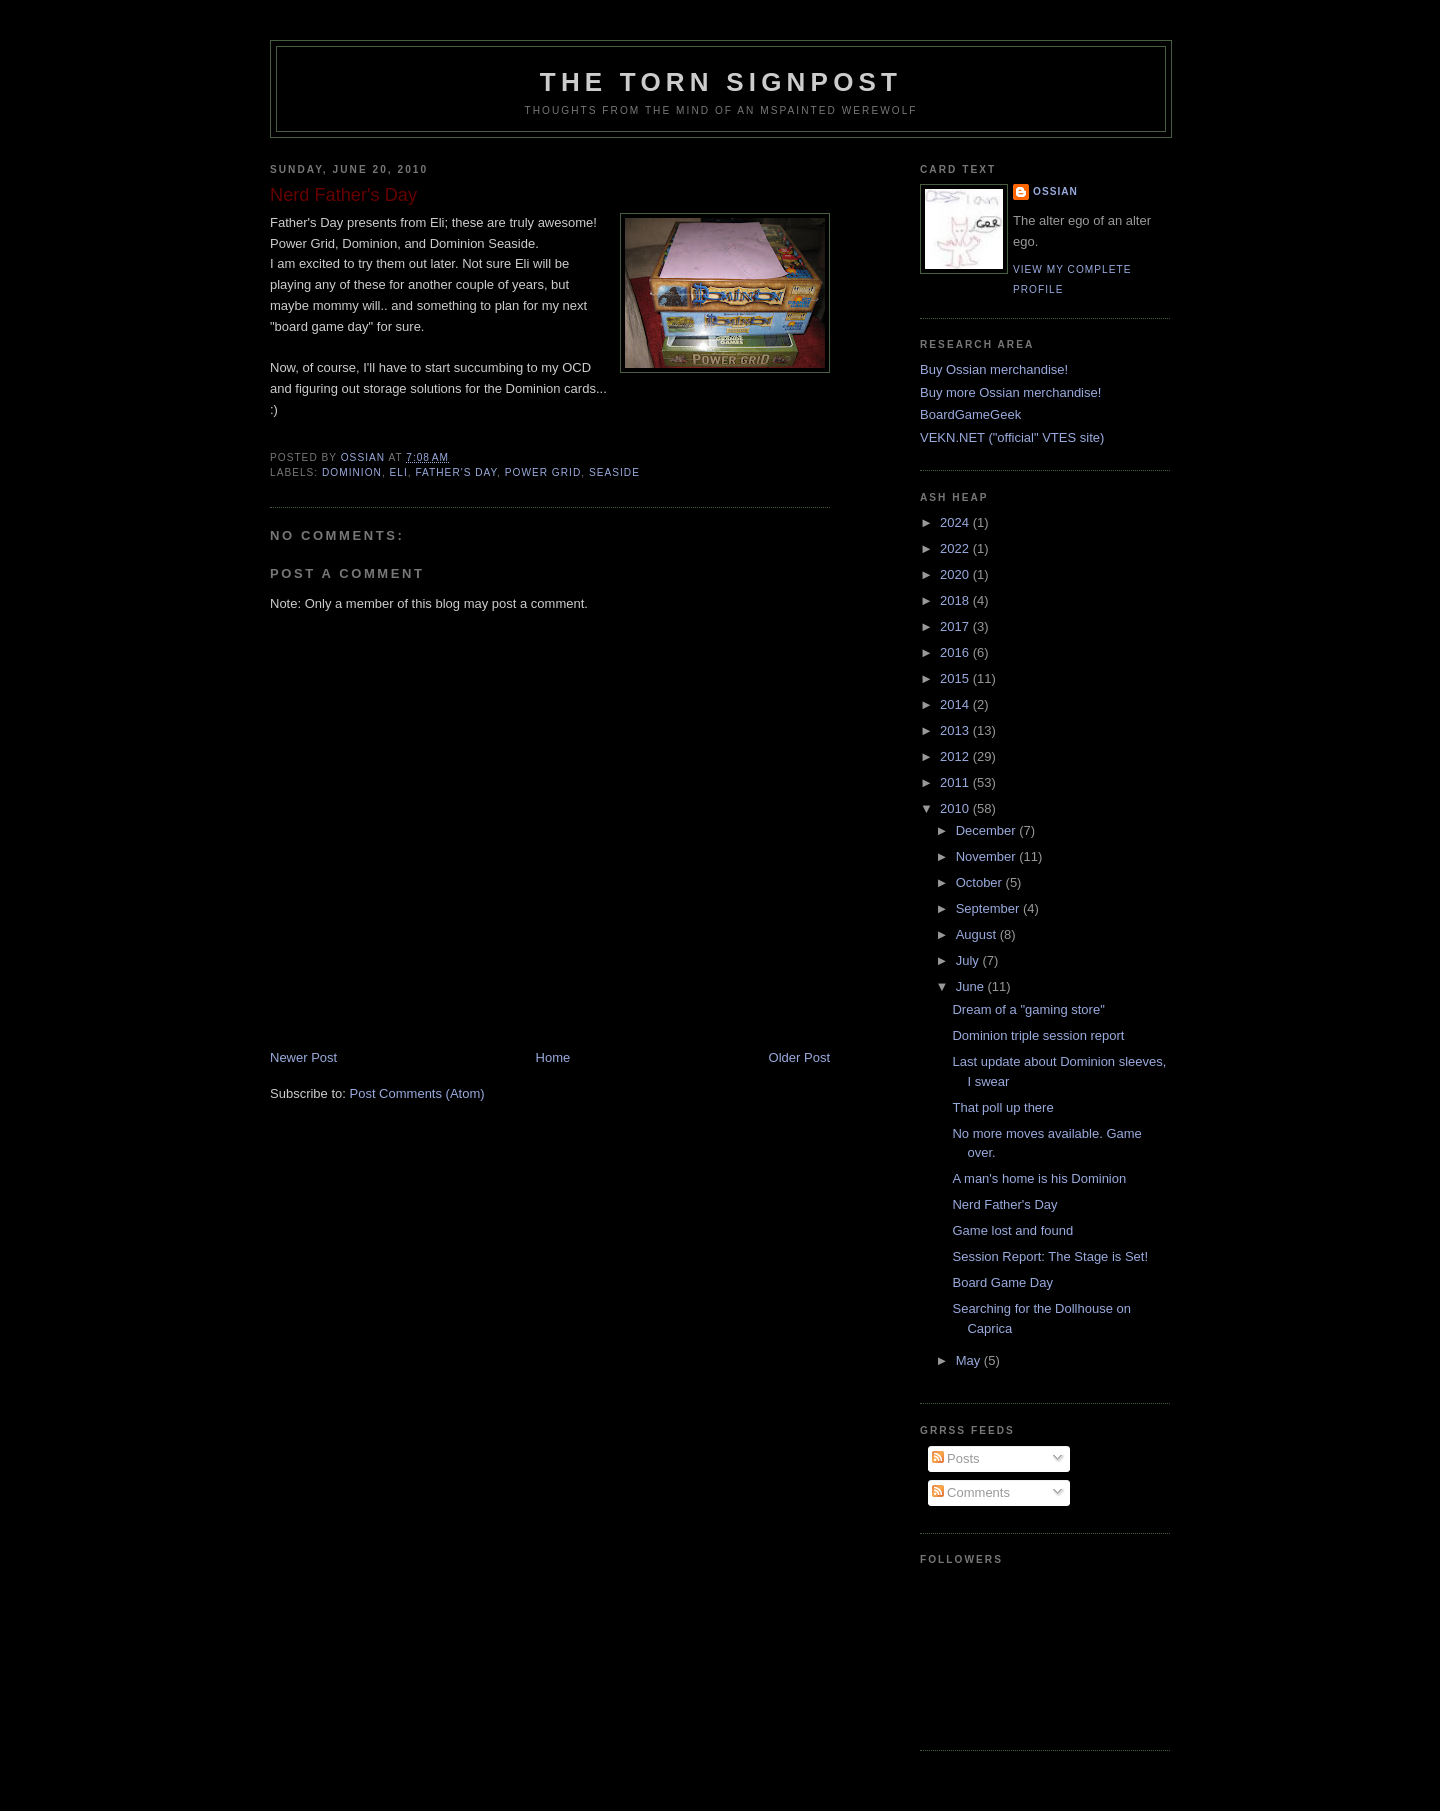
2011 (956, 782)
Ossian (1055, 191)
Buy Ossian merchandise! (994, 369)
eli (399, 472)
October (981, 882)
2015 (956, 678)
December (988, 830)
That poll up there (1002, 1107)
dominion (352, 472)
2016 (956, 652)
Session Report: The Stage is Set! (1050, 1256)
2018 (956, 600)
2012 (956, 756)
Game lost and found (1012, 1230)
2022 (956, 548)
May (970, 1360)
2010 (956, 808)
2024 (956, 522)
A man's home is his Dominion (1039, 1178)
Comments (971, 1492)
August (978, 934)
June (972, 986)
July (969, 960)
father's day (456, 472)
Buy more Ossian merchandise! (1010, 392)
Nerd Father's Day (1004, 1204)
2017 (956, 626)
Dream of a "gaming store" (1028, 1009)
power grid (543, 472)
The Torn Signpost (721, 82)
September (989, 908)
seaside (614, 472)
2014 (956, 704)
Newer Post (303, 1057)
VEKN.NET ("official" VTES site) (1012, 437)
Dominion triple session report (1038, 1035)
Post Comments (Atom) (417, 1093)
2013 (956, 730)
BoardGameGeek (970, 414)
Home (553, 1057)
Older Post (799, 1057)
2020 (956, 574)
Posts (956, 1458)
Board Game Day (1002, 1282)
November (988, 856)
